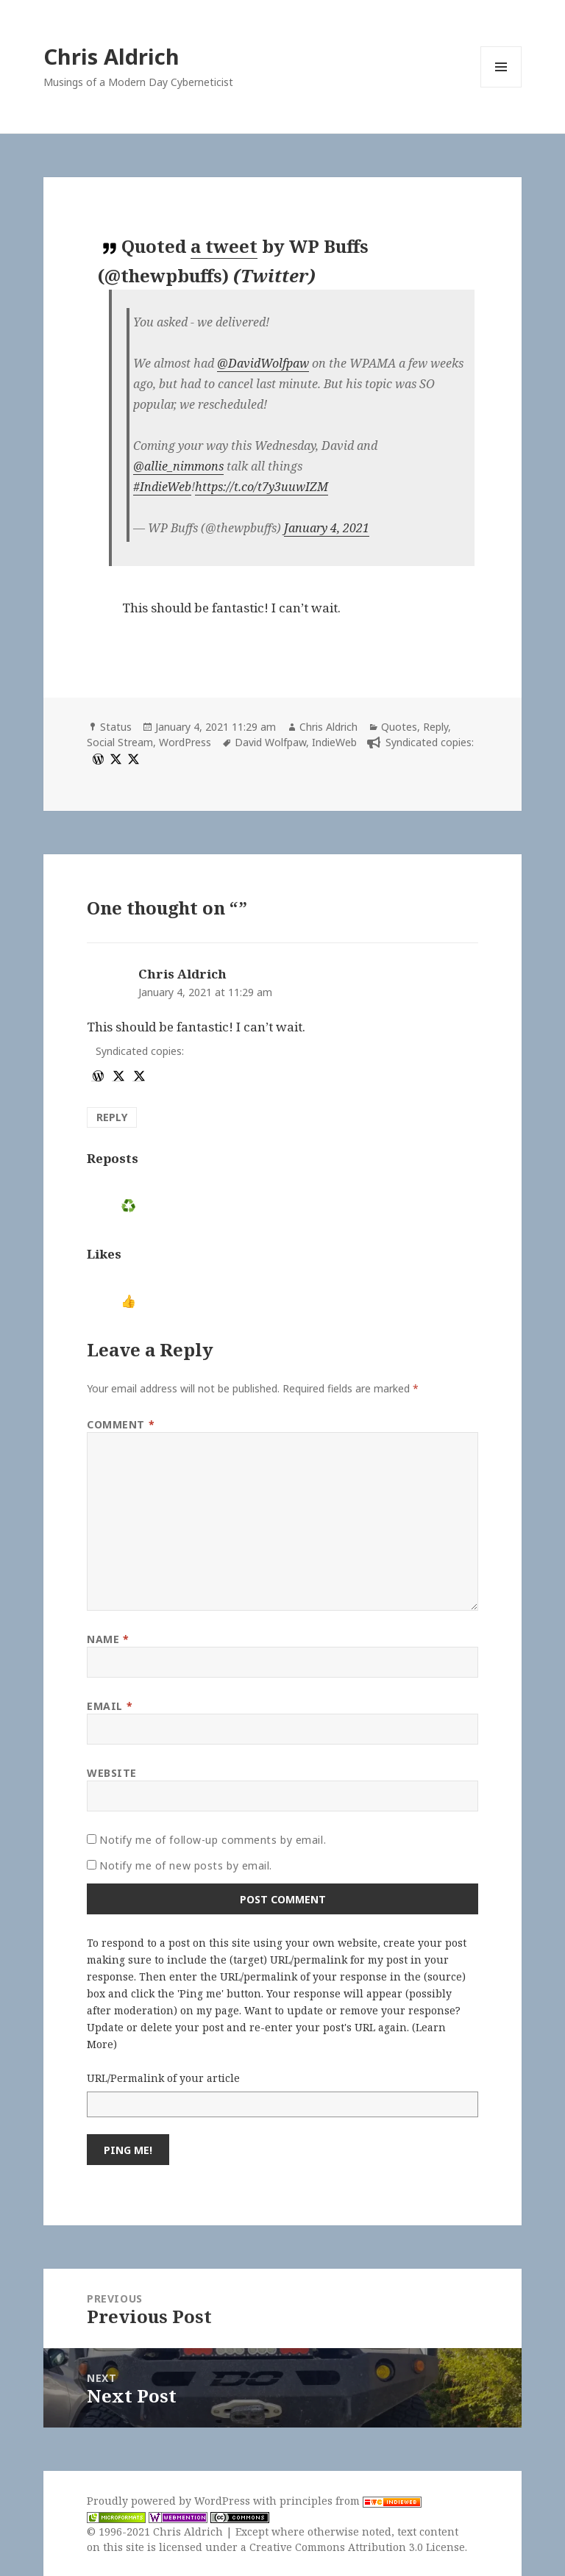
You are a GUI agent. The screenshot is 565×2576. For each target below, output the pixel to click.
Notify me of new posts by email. (185, 1865)
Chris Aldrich (111, 56)
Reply (435, 727)
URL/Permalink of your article (163, 2078)
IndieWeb (334, 742)
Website (112, 1773)
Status (116, 727)
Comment (120, 1424)
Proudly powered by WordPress (170, 2501)
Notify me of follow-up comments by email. (212, 1840)
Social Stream (120, 742)
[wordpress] (96, 758)
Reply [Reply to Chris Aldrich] (111, 1117)
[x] (114, 758)
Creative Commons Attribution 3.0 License (357, 2547)
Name (108, 1639)
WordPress (185, 742)
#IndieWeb (162, 487)
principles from (351, 2501)
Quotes (399, 727)
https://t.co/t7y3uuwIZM (261, 487)
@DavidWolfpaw (263, 363)
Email (109, 1706)
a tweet (224, 246)
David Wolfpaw (270, 742)
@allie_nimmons (178, 466)
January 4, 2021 (326, 528)
